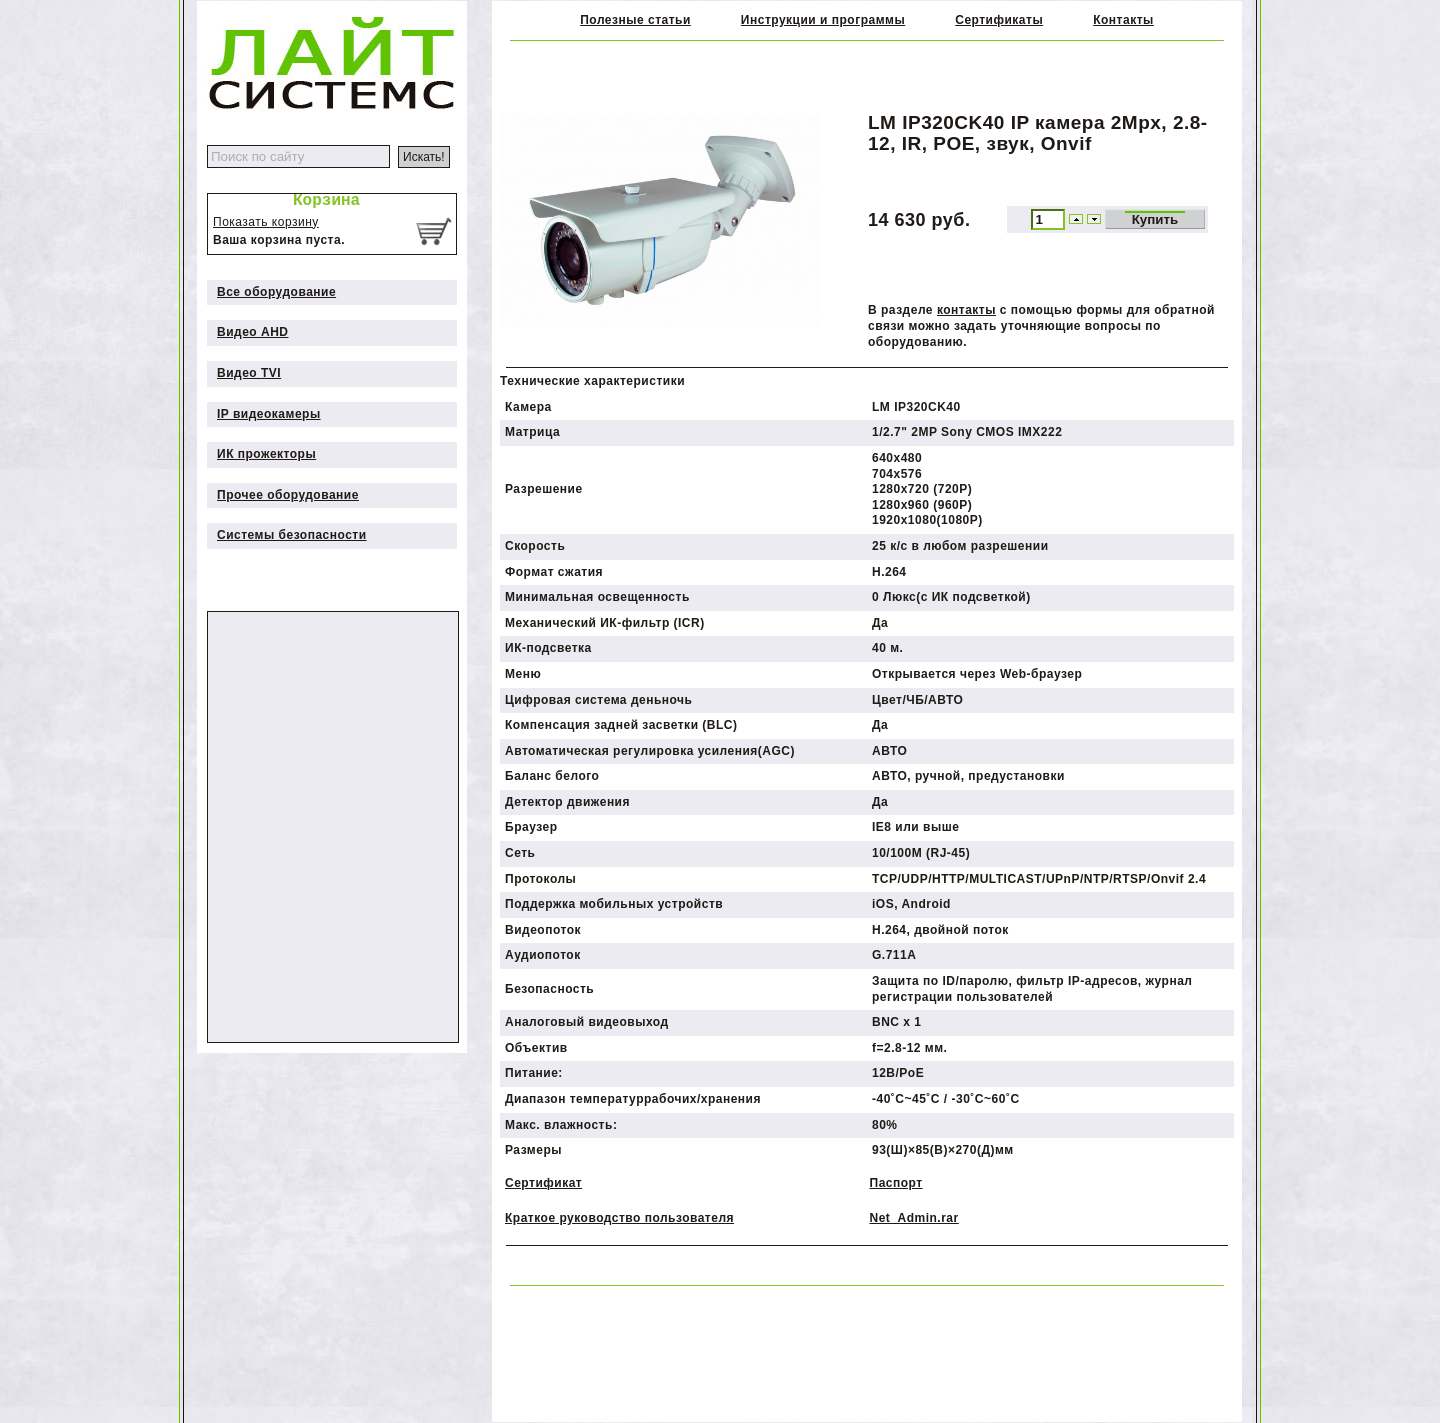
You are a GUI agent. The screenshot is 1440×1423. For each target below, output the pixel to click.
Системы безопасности (292, 535)
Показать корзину (266, 222)
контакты (966, 310)
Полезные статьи (635, 20)
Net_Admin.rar (914, 1218)
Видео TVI (249, 373)
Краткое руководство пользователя (619, 1218)
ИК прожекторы (266, 454)
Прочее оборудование (288, 495)
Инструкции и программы (823, 20)
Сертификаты (999, 20)
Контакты (1123, 20)
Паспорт (896, 1183)
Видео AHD (253, 332)
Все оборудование (276, 292)
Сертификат (543, 1183)
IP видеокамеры (269, 414)
